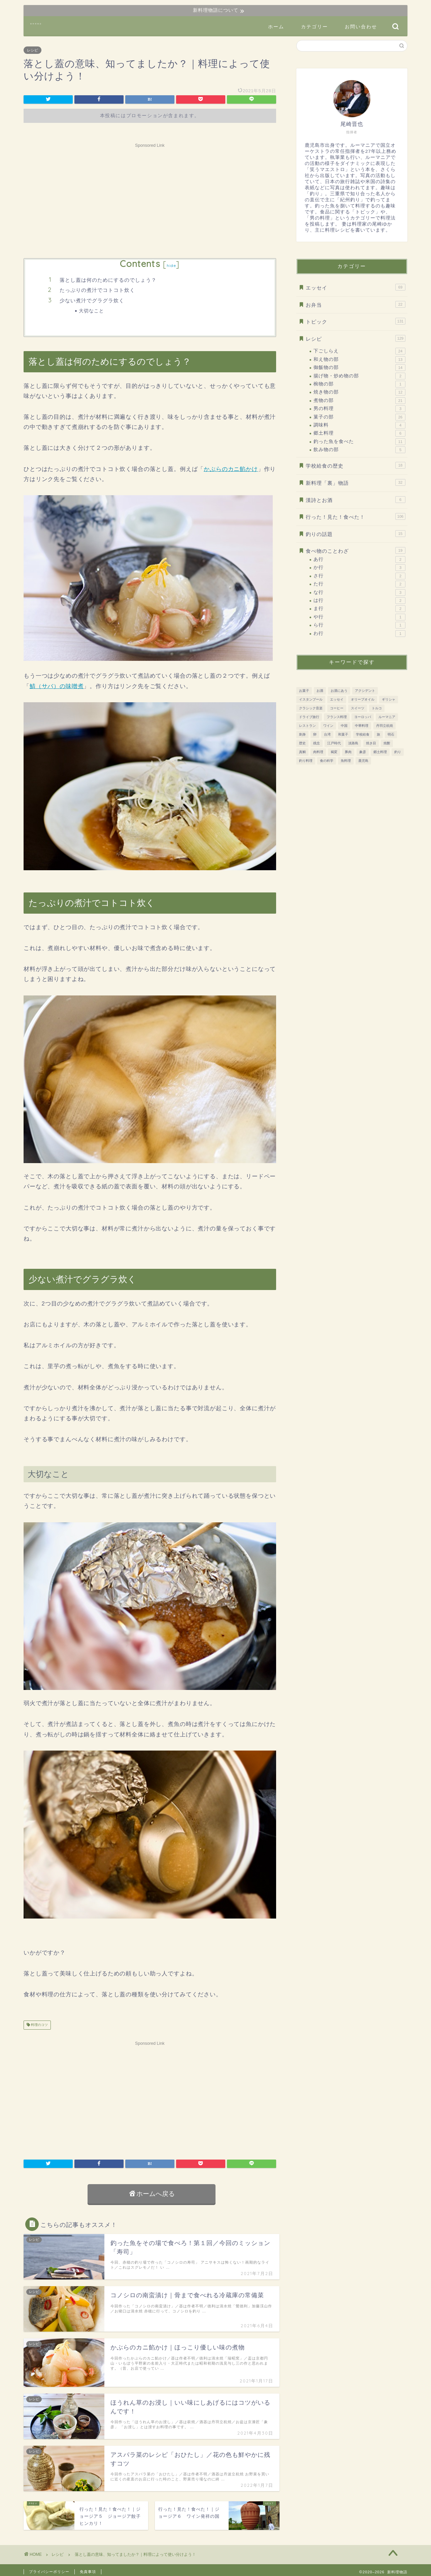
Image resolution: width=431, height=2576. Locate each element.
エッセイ (355, 287)
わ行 (359, 633)
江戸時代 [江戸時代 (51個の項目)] (334, 743)
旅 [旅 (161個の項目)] (378, 734)
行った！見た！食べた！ (355, 516)
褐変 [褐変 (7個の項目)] (334, 752)
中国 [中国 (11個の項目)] (344, 725)
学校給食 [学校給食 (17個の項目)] (362, 734)
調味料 (359, 425)
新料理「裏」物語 (355, 482)
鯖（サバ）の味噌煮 (57, 686)
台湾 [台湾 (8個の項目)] (327, 734)
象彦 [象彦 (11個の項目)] (362, 752)
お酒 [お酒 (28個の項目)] (320, 690)
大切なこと (91, 310)
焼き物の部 (359, 392)
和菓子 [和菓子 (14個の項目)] (343, 734)
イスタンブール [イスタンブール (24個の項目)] (311, 699)
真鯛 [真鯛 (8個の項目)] (302, 752)
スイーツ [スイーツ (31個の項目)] (357, 708)
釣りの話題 (355, 533)
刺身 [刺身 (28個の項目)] (302, 734)
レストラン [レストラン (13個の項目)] (307, 725)
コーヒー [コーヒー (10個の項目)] (336, 708)
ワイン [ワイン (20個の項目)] (328, 725)
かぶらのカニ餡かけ (231, 469)
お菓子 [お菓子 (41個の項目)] (304, 690)
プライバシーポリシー (49, 2572)
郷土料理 (359, 433)
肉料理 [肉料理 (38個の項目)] (318, 752)
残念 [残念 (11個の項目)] (316, 743)
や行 (359, 617)
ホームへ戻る (152, 2193)
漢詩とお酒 (355, 499)
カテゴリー (314, 27)
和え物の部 (359, 359)
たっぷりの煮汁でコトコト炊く (97, 290)
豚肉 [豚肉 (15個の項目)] (348, 752)
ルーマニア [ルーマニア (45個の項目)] (386, 717)
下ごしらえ (359, 351)
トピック (355, 321)
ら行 (359, 625)
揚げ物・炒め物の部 (359, 376)
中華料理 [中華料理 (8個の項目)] (361, 725)
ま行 (359, 608)
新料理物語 (36, 24)
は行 (359, 600)
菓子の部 (359, 417)
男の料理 (359, 408)
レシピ (32, 50)
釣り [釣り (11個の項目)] (397, 752)
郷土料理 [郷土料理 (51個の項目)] (380, 752)
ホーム (276, 27)
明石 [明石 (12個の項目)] (391, 734)
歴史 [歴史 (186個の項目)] (302, 743)
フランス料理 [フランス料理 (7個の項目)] (337, 717)
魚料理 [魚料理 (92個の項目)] (346, 760)
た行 (359, 584)
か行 (359, 567)
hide (171, 265)
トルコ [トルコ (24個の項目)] (377, 708)
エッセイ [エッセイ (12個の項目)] (336, 699)
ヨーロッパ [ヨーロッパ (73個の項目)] (362, 717)
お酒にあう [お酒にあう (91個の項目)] (339, 690)
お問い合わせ (361, 27)
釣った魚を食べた (359, 441)
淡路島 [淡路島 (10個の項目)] (353, 743)
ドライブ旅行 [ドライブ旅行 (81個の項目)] (309, 717)
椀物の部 (359, 384)
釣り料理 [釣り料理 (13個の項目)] (305, 760)
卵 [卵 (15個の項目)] (315, 734)
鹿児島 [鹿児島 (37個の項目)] (363, 760)
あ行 (359, 559)
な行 (359, 592)
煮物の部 (359, 400)
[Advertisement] (150, 197)
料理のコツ (39, 2025)
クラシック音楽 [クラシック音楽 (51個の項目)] (311, 708)
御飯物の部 (359, 367)
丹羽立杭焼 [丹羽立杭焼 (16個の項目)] (384, 725)
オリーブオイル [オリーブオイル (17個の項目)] (362, 699)
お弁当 (355, 304)
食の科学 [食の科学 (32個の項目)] (326, 760)
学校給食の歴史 (355, 465)
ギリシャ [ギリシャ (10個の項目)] (388, 699)
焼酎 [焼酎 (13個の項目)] (387, 743)
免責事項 (88, 2572)
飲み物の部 (359, 449)
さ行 (359, 576)
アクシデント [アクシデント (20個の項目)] (365, 690)
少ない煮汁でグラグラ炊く (92, 300)
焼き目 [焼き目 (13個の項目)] (371, 743)
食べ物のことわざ (355, 550)
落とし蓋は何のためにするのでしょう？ (108, 280)
